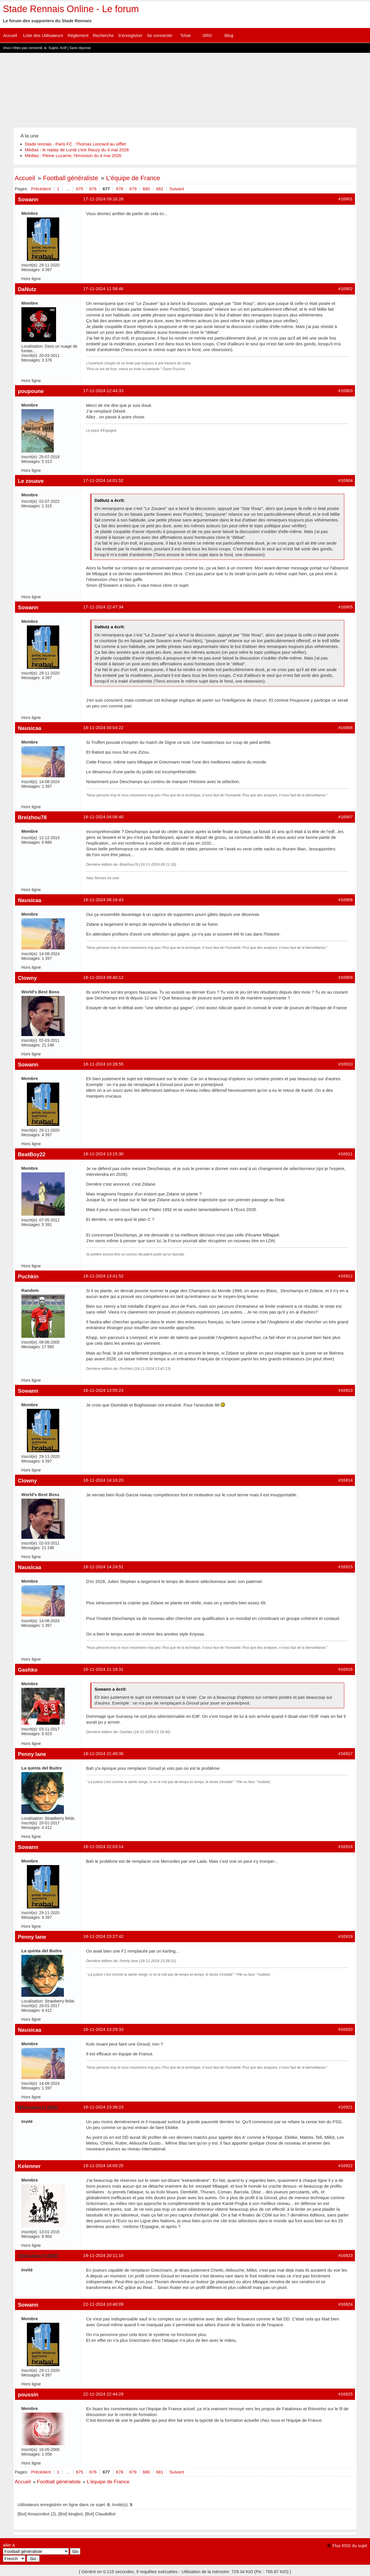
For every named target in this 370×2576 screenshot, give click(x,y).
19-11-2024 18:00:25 (103, 2165)
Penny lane (32, 1754)
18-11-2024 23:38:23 (103, 2106)
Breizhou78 (32, 817)
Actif (63, 48)
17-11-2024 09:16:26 (103, 198)
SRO (207, 35)
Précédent (41, 188)
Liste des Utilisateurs (43, 35)
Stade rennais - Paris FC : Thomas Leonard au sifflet (75, 143)
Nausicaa (29, 728)
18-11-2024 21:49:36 (103, 1753)
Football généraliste (70, 178)
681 (159, 188)
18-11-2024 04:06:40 (103, 816)
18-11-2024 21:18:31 (103, 1669)
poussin (28, 2394)
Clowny (27, 978)
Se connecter (159, 35)
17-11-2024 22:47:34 (103, 606)
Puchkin (28, 1276)
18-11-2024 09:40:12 (103, 977)
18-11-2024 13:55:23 (103, 1390)
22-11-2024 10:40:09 (103, 2304)
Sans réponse (80, 48)
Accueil (10, 35)
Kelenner (29, 2166)
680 (146, 188)
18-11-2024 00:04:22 (103, 727)
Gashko (28, 1670)
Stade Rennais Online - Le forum (71, 9)
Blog (228, 35)
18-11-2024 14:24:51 (103, 1566)
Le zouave (31, 481)
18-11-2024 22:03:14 (103, 1846)
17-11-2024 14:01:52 (103, 480)
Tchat (185, 35)
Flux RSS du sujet (349, 2545)
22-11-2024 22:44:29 (103, 2393)
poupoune (31, 391)
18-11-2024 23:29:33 (103, 2029)
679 (133, 188)
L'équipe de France (133, 178)
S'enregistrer (130, 35)
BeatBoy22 (31, 1154)
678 (119, 188)
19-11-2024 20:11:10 (103, 2255)
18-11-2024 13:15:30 (103, 1153)
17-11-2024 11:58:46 (103, 288)
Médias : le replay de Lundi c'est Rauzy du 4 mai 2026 (77, 149)
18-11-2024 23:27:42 (103, 1936)
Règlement (77, 35)
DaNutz (27, 289)
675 (79, 188)
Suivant (176, 188)
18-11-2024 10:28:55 (103, 1063)
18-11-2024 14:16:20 (103, 1480)
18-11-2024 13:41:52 (103, 1275)
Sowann (28, 199)
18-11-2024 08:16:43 (103, 899)
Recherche (103, 35)
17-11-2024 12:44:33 (103, 390)
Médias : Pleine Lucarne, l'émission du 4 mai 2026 (73, 155)
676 (93, 188)
